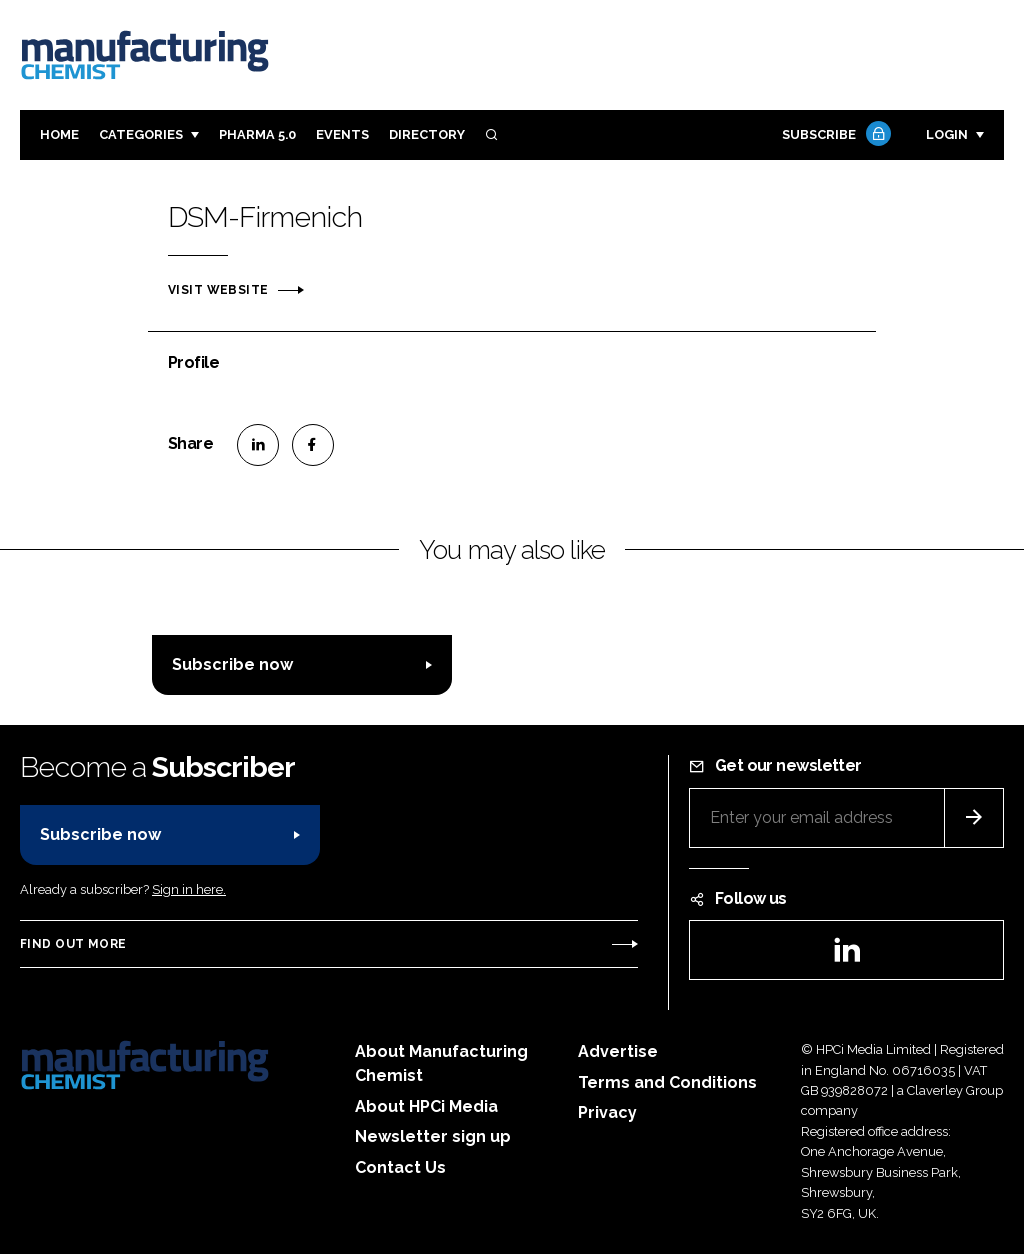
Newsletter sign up (433, 1136)
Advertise (618, 1051)
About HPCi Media (426, 1106)
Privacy (607, 1112)
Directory (427, 134)
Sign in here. (189, 889)
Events (342, 134)
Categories (141, 134)
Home (59, 134)
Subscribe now (232, 664)
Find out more (73, 944)
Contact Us (400, 1167)
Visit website (218, 290)
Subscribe (834, 135)
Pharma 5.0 (257, 134)
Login (947, 134)
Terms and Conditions (667, 1082)
